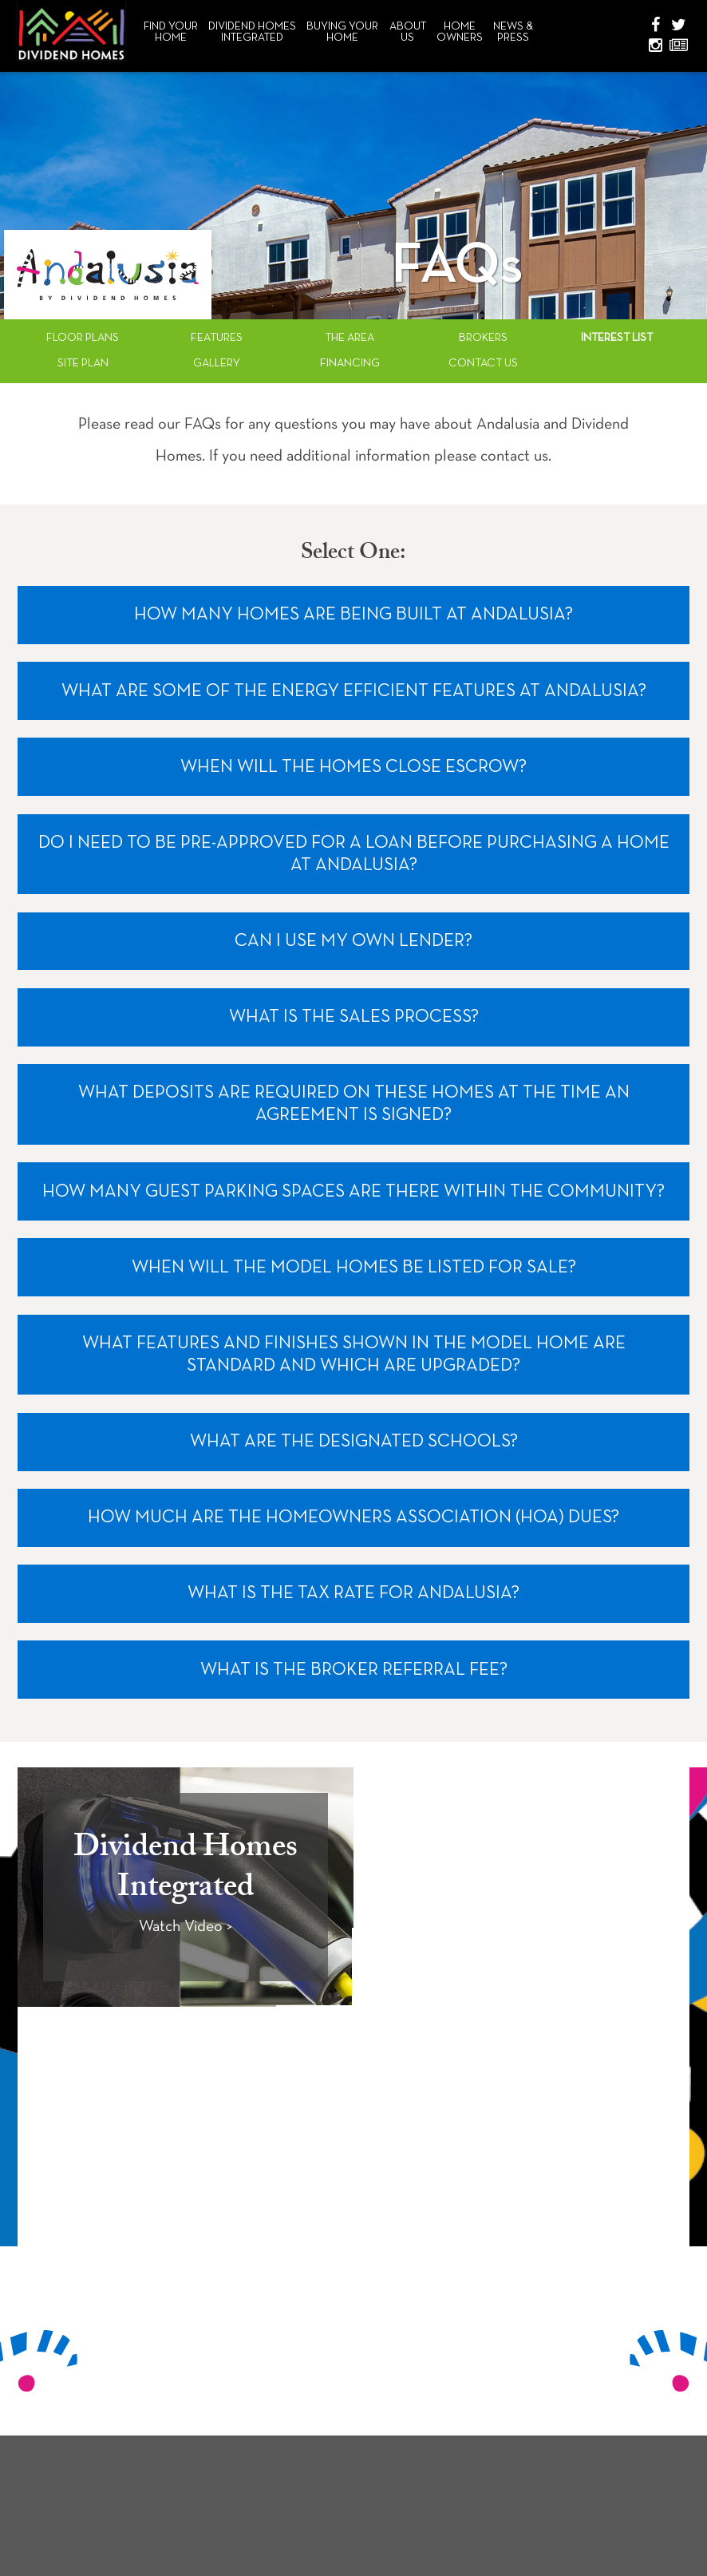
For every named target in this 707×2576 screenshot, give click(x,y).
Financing (350, 363)
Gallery (216, 363)
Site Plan (83, 363)
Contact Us (483, 363)
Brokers (483, 338)
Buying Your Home (342, 32)
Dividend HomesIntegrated (252, 32)
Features (217, 338)
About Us (407, 32)
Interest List (617, 338)
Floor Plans (82, 338)
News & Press (513, 32)
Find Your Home (171, 32)
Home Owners (459, 32)
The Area (349, 338)
